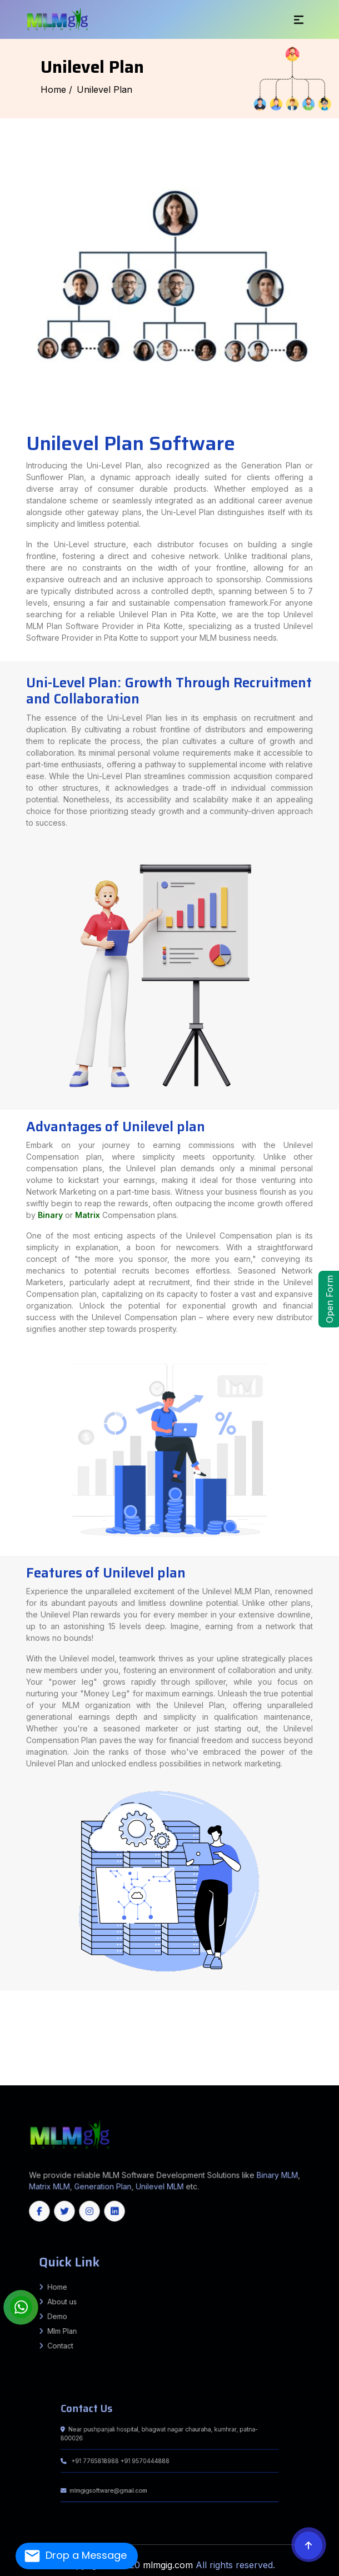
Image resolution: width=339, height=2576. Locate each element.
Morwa (246, 2026)
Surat (127, 2044)
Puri (127, 2081)
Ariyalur (55, 2071)
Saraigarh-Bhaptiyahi (209, 2034)
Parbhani (222, 2031)
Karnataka (238, 2081)
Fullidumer (6, 2021)
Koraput (60, 2081)
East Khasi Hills (62, 2076)
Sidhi (219, 2039)
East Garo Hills (30, 2076)
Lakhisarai (207, 1991)
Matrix (124, 1222)
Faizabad (46, 1996)
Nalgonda (96, 2066)
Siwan (40, 1994)
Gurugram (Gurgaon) (255, 2049)
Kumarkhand (163, 2006)
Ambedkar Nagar (112, 1994)
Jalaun (170, 1996)
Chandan (325, 2019)
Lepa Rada (119, 2054)
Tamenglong (154, 2061)
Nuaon (224, 2004)
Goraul (64, 2034)
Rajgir (259, 2016)
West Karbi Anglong (20, 2059)
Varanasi (283, 1999)
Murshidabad (7, 2046)
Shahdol (182, 2039)
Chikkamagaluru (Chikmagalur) (98, 2069)
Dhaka (298, 2014)
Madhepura (218, 1991)
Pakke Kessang (213, 2054)
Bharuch (171, 2041)
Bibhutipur (17, 2029)
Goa (265, 2081)
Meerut (37, 1999)
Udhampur (183, 2079)
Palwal (335, 2049)
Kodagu (219, 2069)
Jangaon (234, 2064)
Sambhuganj (37, 2021)
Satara (264, 2031)
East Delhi (246, 2046)
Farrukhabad (85, 1991)
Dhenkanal (267, 2079)
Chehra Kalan (92, 2034)
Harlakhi (4, 2009)
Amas (57, 2024)
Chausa (186, 2006)
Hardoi (162, 1996)
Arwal (15, 1991)
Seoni (174, 2039)
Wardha (302, 2031)
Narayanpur (333, 2001)
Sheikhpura (12, 1994)
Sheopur (202, 2039)
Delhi (288, 2081)
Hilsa (285, 2016)
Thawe (150, 2026)
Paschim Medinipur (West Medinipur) (58, 2046)
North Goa (36, 2059)
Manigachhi (317, 2024)
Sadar (305, 2014)
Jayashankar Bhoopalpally (253, 2064)
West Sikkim (250, 2076)
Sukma (150, 2064)
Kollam (188, 2074)
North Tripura (287, 2076)
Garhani (127, 2011)
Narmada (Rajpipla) (28, 2044)
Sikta (14, 2041)
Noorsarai (223, 2016)
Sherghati (100, 2024)
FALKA (3, 2006)
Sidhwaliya (159, 2026)
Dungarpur (166, 2059)
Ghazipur (154, 1991)
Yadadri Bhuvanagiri (271, 2066)
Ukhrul (188, 2061)
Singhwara (298, 2024)
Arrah (63, 2011)
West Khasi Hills (196, 2076)
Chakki (201, 2024)
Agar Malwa (151, 2036)
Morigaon (259, 2056)
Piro (135, 2011)
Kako (250, 2011)
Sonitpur (299, 2056)
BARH (298, 1999)
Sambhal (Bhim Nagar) (142, 1999)
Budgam (37, 2079)
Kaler (267, 2009)
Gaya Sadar (256, 2021)
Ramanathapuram (276, 2071)
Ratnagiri (247, 2031)
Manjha (143, 2026)
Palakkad (233, 2074)
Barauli (111, 2026)
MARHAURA (237, 2029)
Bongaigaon (17, 2056)
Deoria (22, 1996)
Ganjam (286, 2079)
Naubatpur (130, 2001)
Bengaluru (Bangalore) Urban (32, 2069)
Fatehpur (97, 1991)
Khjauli (298, 2006)
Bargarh (220, 2079)
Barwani (203, 2036)
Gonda (163, 1991)
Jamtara (160, 2019)
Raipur (128, 2064)
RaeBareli (105, 1999)
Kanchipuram (159, 2071)
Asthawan (269, 2016)
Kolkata (327, 2044)
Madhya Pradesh (32, 2084)
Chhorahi (189, 2021)
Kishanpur (225, 2034)
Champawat (69, 2049)
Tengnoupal (168, 2061)
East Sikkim (210, 2076)
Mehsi (92, 2014)
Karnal (295, 2049)
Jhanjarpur (26, 2009)
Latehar (186, 2019)
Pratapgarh (94, 1999)
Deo (13, 2011)
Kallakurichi (145, 2071)
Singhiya (5, 2029)
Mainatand (5, 2041)
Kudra (196, 2004)
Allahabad (98, 1994)
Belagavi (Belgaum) (318, 2066)
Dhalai (260, 2076)
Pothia (156, 2009)
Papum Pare (227, 2054)
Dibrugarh (84, 2056)
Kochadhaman (145, 2009)
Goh (48, 2011)
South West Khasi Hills (144, 2076)
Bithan (323, 2026)
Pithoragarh (124, 2049)
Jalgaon (95, 2031)
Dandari (125, 2021)
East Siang (74, 2054)
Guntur (213, 2051)
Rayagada (136, 2081)
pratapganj (126, 2034)
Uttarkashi (183, 2049)
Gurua (50, 2024)
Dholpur (156, 2059)
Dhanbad (81, 2019)
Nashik (190, 2031)
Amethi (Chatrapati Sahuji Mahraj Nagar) (140, 1994)
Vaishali (57, 1994)
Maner (115, 2001)
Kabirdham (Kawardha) (11, 2064)
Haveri (188, 2069)
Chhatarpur (246, 2036)
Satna (158, 2039)
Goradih (184, 2001)
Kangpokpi (114, 2061)
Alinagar (4, 2026)
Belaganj (267, 2021)
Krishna (221, 2051)
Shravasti (216, 1999)
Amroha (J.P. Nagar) (168, 1994)
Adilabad (178, 2064)
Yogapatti (23, 2041)
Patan (72, 2044)
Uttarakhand (311, 2081)
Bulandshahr (291, 1994)
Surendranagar (138, 2044)
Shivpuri (74, 2029)
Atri (29, 2024)
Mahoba (4, 1999)
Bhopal (226, 2036)
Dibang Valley (47, 2054)
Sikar (313, 2059)
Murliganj (132, 2006)
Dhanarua (106, 2001)
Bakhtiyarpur (81, 2001)
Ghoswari (59, 2001)
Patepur (21, 2034)
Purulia (176, 2046)
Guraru (3, 2024)
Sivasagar (288, 2056)
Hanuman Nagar (279, 2024)
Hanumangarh (179, 2059)
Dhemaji (66, 2056)
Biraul (12, 2026)
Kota (253, 2059)
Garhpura (152, 2021)
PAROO (168, 2016)
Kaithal (288, 2049)
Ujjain (248, 2039)
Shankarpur (175, 2006)
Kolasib (315, 2074)
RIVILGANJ (282, 2029)
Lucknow (320, 1996)
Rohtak (30, 2051)
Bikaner (113, 2059)
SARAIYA (198, 2016)
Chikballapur (77, 2069)
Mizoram (191, 2081)
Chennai (78, 2071)
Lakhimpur (240, 2056)
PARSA (274, 2029)
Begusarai (46, 1991)
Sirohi (320, 2059)
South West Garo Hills (122, 2076)
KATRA (109, 2016)
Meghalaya (202, 2081)
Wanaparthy (218, 2066)
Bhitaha (315, 2039)
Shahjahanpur (178, 1999)
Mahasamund (86, 2064)
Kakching (92, 2061)
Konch (328, 2021)
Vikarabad (206, 2066)
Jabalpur (12, 2039)
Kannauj (195, 1996)
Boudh (238, 2079)
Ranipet (289, 2071)
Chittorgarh (131, 2059)
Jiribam (82, 2061)
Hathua (178, 2026)
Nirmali (156, 2034)
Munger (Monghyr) (247, 1991)
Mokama (40, 2001)
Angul (193, 2079)
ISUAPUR (188, 2029)
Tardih (327, 2024)
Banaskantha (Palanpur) (155, 2041)
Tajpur (239, 2026)
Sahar (119, 2011)
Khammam (318, 2064)
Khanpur (255, 2026)
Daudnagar (38, 2011)
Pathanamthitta (246, 2074)
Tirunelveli (42, 2074)
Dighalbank (131, 2009)
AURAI (62, 2016)
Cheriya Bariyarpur (175, 2021)
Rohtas (314, 1991)
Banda (239, 1994)
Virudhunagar (126, 2074)
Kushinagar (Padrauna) (277, 1996)
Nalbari (278, 2056)
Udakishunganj (227, 2006)
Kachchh (307, 2041)
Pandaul (259, 2006)
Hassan (179, 2069)
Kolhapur (112, 2031)
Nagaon (270, 2056)
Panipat (14, 2051)
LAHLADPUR (210, 2029)
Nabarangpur (97, 2081)
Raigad (238, 2031)
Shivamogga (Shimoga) (301, 2069)
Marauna (147, 2034)
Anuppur (172, 2036)
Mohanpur (119, 2024)
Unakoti (322, 2076)
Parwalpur (20, 2019)
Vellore (103, 2074)
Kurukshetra (305, 2049)
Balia (91, 2021)
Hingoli (86, 2031)
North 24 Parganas (31, 2046)
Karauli (246, 2059)
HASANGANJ (313, 2004)
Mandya (244, 2069)
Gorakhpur (173, 1991)
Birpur (65, 2021)
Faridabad (226, 2049)
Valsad (174, 2044)
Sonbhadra (253, 1999)
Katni (30, 2039)
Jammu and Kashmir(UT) (104, 2084)
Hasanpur (314, 2026)
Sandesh (111, 2011)
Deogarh (256, 2079)
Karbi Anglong (204, 2056)
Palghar (212, 2031)
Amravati (334, 2029)
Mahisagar (334, 2041)
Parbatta (310, 2011)
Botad (191, 2041)
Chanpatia (333, 2039)
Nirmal (106, 2066)
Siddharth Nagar (230, 1999)
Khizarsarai (21, 2024)
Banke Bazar (67, 2024)
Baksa (327, 2054)
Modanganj (241, 2011)
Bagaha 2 (78, 2041)
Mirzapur (46, 1999)
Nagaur (260, 2059)
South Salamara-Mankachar (317, 2056)
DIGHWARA (162, 2029)
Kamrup (171, 2056)
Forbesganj (234, 2009)
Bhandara (25, 2031)
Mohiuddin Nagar (100, 2029)
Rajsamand (287, 2059)
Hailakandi (147, 2056)
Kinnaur (104, 2051)
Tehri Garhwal (151, 2049)
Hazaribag (149, 2019)
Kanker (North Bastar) (32, 2064)
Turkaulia (167, 2014)
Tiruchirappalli (29, 2074)
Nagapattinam (214, 2071)
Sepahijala (299, 2076)
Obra (29, 2011)
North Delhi (267, 2046)
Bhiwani (202, 2049)
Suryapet (195, 2066)
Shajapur (192, 2039)
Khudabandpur (202, 2021)
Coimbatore (90, 2071)
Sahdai (330, 2031)
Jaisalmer (198, 2059)
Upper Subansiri (288, 2054)
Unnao (274, 1999)
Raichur (271, 2069)
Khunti (168, 2019)
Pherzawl (133, 2061)
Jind (280, 2049)
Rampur (114, 1999)
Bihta (121, 2001)
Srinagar (172, 2079)
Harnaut (233, 2016)
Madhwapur (14, 2009)
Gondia (76, 2031)
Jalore (208, 2059)
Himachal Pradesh (50, 2084)
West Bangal (298, 2081)
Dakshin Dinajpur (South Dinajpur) (240, 2044)
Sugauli (158, 2014)
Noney (124, 2061)
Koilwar (87, 2011)
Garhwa (115, 2019)
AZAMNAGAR (78, 2006)
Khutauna (96, 2009)
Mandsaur (70, 2039)
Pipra (196, 2034)
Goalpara (125, 2056)
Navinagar (324, 2009)
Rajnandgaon (139, 2064)
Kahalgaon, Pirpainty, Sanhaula (204, 2001)
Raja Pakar (132, 2036)
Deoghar (71, 2019)
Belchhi (49, 2001)
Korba (60, 2064)
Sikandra (25, 2004)
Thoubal (179, 2061)
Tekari (335, 2021)
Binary (102, 1222)
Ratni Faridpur (226, 2011)
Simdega (273, 2019)
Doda (46, 2079)
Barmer (86, 2059)
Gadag (171, 2069)
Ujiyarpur (41, 2029)
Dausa (148, 2059)
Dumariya (90, 2024)
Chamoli (59, 2049)
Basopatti (317, 2006)
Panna (111, 2039)
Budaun (280, 1994)
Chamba (78, 2051)
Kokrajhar (229, 2056)
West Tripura (332, 2076)
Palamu (214, 2019)
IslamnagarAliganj (97, 2004)
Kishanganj (195, 1991)
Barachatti (129, 2024)
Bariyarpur (324, 2014)
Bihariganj (213, 2006)
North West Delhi (297, 2046)
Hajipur (97, 1996)
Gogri (293, 2011)
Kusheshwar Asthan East (83, 2026)
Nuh (329, 2049)
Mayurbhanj (83, 2081)
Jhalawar (216, 2059)
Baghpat (204, 1994)
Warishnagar (284, 2026)
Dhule (56, 2031)
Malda (335, 2044)
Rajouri (129, 2079)
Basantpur (137, 2034)
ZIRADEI (235, 2034)
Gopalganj (121, 2026)
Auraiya (183, 1994)
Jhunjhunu (227, 2059)
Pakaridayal (215, 2014)
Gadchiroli (66, 2031)
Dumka (90, 2019)
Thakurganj (178, 2009)
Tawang (257, 2054)
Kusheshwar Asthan (62, 2026)
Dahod (214, 2041)
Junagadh (296, 2041)
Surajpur (159, 2064)
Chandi (242, 2016)
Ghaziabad (143, 1991)
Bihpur (223, 2001)
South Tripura (311, 2076)
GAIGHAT (89, 2016)
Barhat (75, 2004)
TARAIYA (303, 2029)
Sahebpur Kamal (138, 2021)
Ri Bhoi (90, 2076)
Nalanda (274, 1991)
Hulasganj (213, 2011)
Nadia (18, 2046)
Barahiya (250, 2004)
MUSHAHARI (99, 2016)
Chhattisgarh (85, 2084)
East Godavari (202, 2051)
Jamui (17, 2004)
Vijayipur (231, 2026)
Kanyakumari (172, 2071)
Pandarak (69, 2001)
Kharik (324, 2001)
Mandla (59, 2039)
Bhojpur (67, 1991)
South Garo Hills (103, 2076)
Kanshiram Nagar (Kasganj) (240, 1996)
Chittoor (190, 2051)
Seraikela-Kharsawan (257, 2019)
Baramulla (27, 2079)
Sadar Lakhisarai (237, 2004)
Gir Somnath (273, 2041)
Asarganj (53, 2016)
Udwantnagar (99, 2011)
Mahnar (80, 2036)
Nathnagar (262, 2001)
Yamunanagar (57, 2051)
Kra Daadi (93, 2054)
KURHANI (149, 2016)
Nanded (170, 2031)
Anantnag (4, 2079)
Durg (297, 2061)
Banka (37, 1991)
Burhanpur (235, 2036)
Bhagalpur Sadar (235, 2001)
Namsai (201, 2054)
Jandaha (55, 2034)
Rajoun (26, 2021)
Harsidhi (60, 2014)
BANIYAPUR (125, 2029)
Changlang (33, 2054)
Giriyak (207, 2016)
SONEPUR (294, 2029)
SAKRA (135, 2016)
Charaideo (38, 2056)
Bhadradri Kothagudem (195, 2064)
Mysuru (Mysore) (258, 2069)
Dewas (283, 2036)
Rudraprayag (137, 2049)
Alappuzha (139, 2074)
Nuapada (119, 2081)
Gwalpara (202, 2006)
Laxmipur (58, 2004)
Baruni (335, 1994)
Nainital (99, 2049)
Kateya (185, 2026)
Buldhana (36, 2031)
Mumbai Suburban (147, 2031)
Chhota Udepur (203, 2041)
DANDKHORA (325, 2004)
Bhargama (258, 2009)
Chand (170, 2004)
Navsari (42, 2044)
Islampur (251, 2016)
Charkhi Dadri (213, 2049)
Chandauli (303, 1994)
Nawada (283, 1991)
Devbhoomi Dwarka (242, 2041)
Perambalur (247, 2071)
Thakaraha (88, 2041)
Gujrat (322, 2081)
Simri (219, 2024)
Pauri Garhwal (110, 2049)
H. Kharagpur (6, 2016)
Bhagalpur (57, 1991)
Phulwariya (208, 2026)
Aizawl (296, 2074)
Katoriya (17, 2021)
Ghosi (204, 2011)
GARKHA (179, 2029)
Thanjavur (327, 2071)
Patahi (195, 2014)
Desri (71, 2034)
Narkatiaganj (35, 2041)
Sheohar (22, 1994)
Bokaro (54, 2019)
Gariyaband (307, 2061)
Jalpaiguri (293, 2044)
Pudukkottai (261, 2071)
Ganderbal (56, 2079)
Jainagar (307, 2006)
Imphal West (71, 2061)
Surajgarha (301, 2004)
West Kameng (303, 2054)
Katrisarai (30, 2019)
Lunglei (334, 2074)
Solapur (286, 2031)
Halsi (267, 2004)
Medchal (70, 2066)
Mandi (132, 2051)
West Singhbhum (287, 2019)
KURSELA (20, 2006)
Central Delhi (234, 2046)
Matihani (57, 2021)
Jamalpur (106, 1996)
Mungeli (98, 2064)
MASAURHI (153, 2001)
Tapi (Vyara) (152, 2044)
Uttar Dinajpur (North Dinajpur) (214, 2046)
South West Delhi (14, 2049)
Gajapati (277, 2079)
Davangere (151, 2069)
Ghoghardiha (84, 2009)
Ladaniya (328, 2006)
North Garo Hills (78, 2076)
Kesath (193, 2024)
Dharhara (334, 2014)
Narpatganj (247, 2009)
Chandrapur (47, 2031)
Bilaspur (69, 2051)
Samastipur (333, 1991)
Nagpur (160, 2031)
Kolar (228, 2069)
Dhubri (74, 2056)
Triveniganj (187, 2034)
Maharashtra (17, 2084)
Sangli (256, 2031)
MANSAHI (47, 2006)
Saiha (10, 2076)
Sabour (272, 2001)
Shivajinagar (333, 2026)
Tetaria (188, 2014)
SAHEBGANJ (178, 2016)
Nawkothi (161, 2021)
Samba (154, 2079)
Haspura (55, 2011)
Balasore (210, 2079)
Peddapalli (129, 2066)
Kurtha (280, 2009)
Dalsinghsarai (29, 2029)
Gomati (268, 2076)
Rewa (143, 2039)
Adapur (245, 2014)
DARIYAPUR (152, 2029)
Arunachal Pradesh (69, 2084)
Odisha (228, 2081)
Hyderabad (214, 2064)
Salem (298, 2071)
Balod (195, 2061)
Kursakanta (199, 2009)
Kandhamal (5, 2081)
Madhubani (231, 1991)
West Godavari (319, 2051)
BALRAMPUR (66, 2006)
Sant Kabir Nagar (162, 1999)
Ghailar (152, 2006)
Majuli (250, 2056)
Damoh (268, 2036)
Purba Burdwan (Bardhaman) (126, 2046)
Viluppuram (113, 2074)
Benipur (334, 2024)
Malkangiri (71, 2081)
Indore (3, 2039)
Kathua (74, 2079)
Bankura (195, 2044)
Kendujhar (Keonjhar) (35, 2081)
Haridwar (91, 2049)
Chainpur (160, 2004)
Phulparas (71, 2009)
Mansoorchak (242, 2021)
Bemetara (237, 2061)
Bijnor (273, 1994)
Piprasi (280, 2039)
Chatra (62, 2019)
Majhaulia (306, 2039)
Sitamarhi (32, 1994)
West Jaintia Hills (180, 2076)
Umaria (255, 2039)
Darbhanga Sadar (231, 2024)
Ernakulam (150, 2074)
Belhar (308, 2019)
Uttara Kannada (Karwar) (11, 2071)
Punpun (97, 2001)
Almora (38, 2049)
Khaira (34, 2004)
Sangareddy (173, 2066)
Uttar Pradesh (332, 2081)
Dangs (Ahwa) (226, 2041)
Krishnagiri (191, 2071)
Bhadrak (230, 2079)
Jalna (104, 2031)
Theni (335, 2071)
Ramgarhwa (235, 2014)
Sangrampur (49, 2014)
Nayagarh (109, 2081)
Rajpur (153, 2024)
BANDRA (69, 2016)
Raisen (119, 2039)
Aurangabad (25, 1991)
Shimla (141, 2051)
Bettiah (14, 1996)
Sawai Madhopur (302, 2059)
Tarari (153, 2011)
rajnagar (269, 2006)
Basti (265, 1994)
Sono (49, 2004)
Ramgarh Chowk (287, 2004)
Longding (138, 2054)
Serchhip (18, 2076)
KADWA (89, 2006)
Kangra (96, 2051)
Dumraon (161, 2024)
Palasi (224, 2009)
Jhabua (23, 2039)
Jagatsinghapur (299, 2079)
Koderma (176, 2019)
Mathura (23, 1999)
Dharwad (162, 2069)
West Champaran (69, 1994)
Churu (141, 2059)
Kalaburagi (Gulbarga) (202, 2069)
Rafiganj (21, 2011)
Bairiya (296, 2039)
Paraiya (10, 2024)
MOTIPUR (189, 2016)
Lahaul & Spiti (122, 2051)
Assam (272, 2081)
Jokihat (189, 2009)
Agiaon (71, 2011)
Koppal (235, 2069)
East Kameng (61, 2054)
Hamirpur (128, 1996)
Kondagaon (49, 2064)
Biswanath (4, 2056)
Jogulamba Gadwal (276, 2064)
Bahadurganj (117, 2009)
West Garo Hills (163, 2076)
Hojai (156, 2056)
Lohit (129, 2054)
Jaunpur (178, 1996)
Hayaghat (266, 2024)
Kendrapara (17, 2081)
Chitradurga (120, 2069)
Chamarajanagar (61, 2069)
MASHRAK (248, 2029)
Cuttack (247, 2079)
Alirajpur (162, 2036)
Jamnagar (285, 2041)
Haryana (281, 2081)
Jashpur (334, 2061)
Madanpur (5, 2011)
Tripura (220, 2081)
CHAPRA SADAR (138, 2029)
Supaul (47, 1994)
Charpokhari (144, 2011)
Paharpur (76, 2014)
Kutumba (334, 2009)
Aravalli (139, 2041)
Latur (120, 2031)
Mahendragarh (319, 2049)
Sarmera (278, 2016)
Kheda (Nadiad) (320, 2041)
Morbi (15, 2044)
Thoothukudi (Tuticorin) (11, 2074)
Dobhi (109, 2024)
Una (172, 2051)
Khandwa (38, 2039)
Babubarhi (280, 2006)
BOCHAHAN (79, 2016)
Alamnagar (241, 2006)
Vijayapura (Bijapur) (32, 2071)
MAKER (219, 2029)
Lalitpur (311, 1996)
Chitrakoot (315, 1994)
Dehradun (81, 2049)
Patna (291, 1991)
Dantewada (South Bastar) (272, 2061)
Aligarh (88, 1994)
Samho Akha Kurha (79, 2021)
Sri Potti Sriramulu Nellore (269, 2051)
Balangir (201, 2079)
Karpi (273, 2009)
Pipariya (259, 2004)
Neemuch (102, 2039)
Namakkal (227, 2071)
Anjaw (23, 2054)
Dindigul (126, 2071)
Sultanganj (294, 2001)
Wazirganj (278, 2021)
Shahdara (311, 2046)
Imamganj (79, 2024)
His (267, 2049)
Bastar (229, 2061)
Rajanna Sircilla (143, 2066)
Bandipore (16, 2079)
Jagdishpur (250, 2001)
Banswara (71, 2059)
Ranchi (232, 2019)
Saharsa (323, 1991)
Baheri (257, 2024)
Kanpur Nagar (220, 1996)
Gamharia (143, 2006)
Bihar (324, 1994)
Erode (135, 2071)
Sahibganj (242, 2019)
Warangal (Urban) (251, 2066)
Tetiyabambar (20, 2016)
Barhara (79, 2011)
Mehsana (5, 2044)
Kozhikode (209, 2074)
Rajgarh (128, 2039)
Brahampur (183, 2024)
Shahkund (282, 2001)
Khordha (50, 2081)
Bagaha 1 (67, 2041)
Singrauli (227, 2039)
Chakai (42, 2004)
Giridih (123, 2019)
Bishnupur (21, 2061)
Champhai (305, 2074)
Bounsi (316, 2019)
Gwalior (311, 2036)
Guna (303, 2036)
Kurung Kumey (106, 2054)
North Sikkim (223, 2076)
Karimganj (218, 2056)
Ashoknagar (183, 2036)
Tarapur (31, 2016)
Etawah (36, 1996)
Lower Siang (173, 2054)
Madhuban (177, 2014)
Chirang (48, 2056)
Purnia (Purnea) (302, 1991)
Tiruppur (61, 2074)
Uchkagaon (220, 2026)
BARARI (29, 2006)
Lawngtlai (325, 2074)
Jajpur (311, 2079)
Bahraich (213, 1994)
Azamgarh (193, 1994)
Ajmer (56, 2059)
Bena (318, 2016)
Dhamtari (290, 2061)
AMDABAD (108, 2006)
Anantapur (180, 2051)
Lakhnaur (50, 2009)
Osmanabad (201, 2031)
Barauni (48, 2021)
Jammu (66, 2079)
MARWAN (159, 2016)
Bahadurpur (247, 2024)
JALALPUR (197, 2029)
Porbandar (82, 2044)
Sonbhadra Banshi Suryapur (298, 2009)
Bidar (50, 2069)
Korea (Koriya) (72, 2064)
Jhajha (67, 2004)
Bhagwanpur (150, 2004)
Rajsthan (257, 2081)
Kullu (111, 2051)
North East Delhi (280, 2046)
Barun (315, 2009)
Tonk (3, 2061)
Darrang (57, 2056)
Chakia (85, 2014)
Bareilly (258, 1994)
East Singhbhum (103, 2019)
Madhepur (60, 2009)
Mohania (205, 2004)
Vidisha (264, 2039)
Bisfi (336, 2006)
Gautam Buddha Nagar (125, 1991)
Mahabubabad (19, 2066)
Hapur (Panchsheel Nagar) (145, 1996)
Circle (319, 2011)
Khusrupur (30, 2001)
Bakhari (117, 2021)
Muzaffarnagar (73, 1999)
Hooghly (273, 2044)
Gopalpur (305, 2001)
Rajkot (92, 2044)
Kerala (183, 2081)
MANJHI (227, 2029)
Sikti (218, 2009)
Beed (16, 2031)
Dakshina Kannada (136, 2069)
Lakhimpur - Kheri (298, 1996)
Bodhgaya (298, 2021)
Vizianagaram (304, 2051)
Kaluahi (289, 2006)
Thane (294, 2031)
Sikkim (213, 2081)
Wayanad (287, 2074)
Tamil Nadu (172, 2081)
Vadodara (164, 2044)
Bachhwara (217, 2021)
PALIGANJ (174, 2001)
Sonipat (45, 2051)
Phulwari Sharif (6, 2001)
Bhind (218, 2036)
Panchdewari (196, 2026)
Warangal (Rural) (233, 2066)
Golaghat (136, 2056)
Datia (275, 2036)
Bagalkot (287, 2066)
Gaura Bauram (22, 2026)
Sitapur (243, 1999)
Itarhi (138, 2024)
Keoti (307, 2024)
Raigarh (120, 2064)
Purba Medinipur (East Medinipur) (156, 2046)
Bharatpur (95, 2059)
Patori (66, 2029)
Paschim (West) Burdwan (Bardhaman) (94, 2046)
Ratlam (136, 2039)
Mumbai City (130, 2031)
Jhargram (304, 2044)
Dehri (68, 1996)
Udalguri (4, 2059)
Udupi (335, 2069)
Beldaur (301, 2011)
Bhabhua (138, 2004)
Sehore (165, 2039)
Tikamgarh (239, 2039)
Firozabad (108, 1991)
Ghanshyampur (45, 2026)
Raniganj (210, 2009)
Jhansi (187, 1996)
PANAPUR (266, 2029)
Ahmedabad (113, 2041)
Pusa (274, 2026)
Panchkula (5, 2051)
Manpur (288, 2021)
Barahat (300, 2019)
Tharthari (45, 2019)
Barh (90, 2001)
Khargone (49, 2039)
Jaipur (190, 2059)
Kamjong (102, 2061)
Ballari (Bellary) (301, 2066)
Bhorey (169, 2026)
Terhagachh (166, 2009)
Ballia (221, 1994)
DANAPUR (165, 2001)
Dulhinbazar (142, 2001)
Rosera (305, 2026)
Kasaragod (177, 2074)
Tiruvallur (70, 2074)
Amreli (124, 2041)
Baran (79, 2059)
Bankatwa (267, 2014)
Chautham (276, 2011)
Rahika (250, 2006)
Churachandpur (44, 2061)
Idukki (159, 2074)
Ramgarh (215, 2004)
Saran (3, 1994)
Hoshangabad (330, 2036)
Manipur (248, 2081)
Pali (267, 2059)
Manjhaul (107, 2021)
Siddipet (185, 2066)
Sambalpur (147, 2081)
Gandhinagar (259, 2041)
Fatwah (291, 1999)
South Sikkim (237, 2076)
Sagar (151, 2039)
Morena (80, 2039)
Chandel (31, 2061)
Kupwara (101, 2079)
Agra (80, 1994)
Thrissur (277, 2074)
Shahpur (182, 2011)
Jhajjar (273, 2049)
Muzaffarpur (263, 1991)
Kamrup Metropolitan (186, 2056)
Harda (319, 2036)
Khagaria (184, 1991)
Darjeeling (262, 2044)
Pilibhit (84, 1999)
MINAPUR (117, 2016)
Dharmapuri (115, 2071)
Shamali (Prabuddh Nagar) (198, 1999)
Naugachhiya (6, 2004)
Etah (29, 1996)
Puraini (194, 2006)
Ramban (138, 2079)
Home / (56, 89)
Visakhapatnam (289, 2051)
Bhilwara (105, 2059)
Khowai (276, 2076)
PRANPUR (37, 2006)
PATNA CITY (307, 1999)
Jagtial (224, 2064)
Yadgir (47, 2071)
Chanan (274, 2004)
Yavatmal (321, 2031)
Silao (11, 2019)
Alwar (63, 2059)
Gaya (90, 1996)
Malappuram (222, 2074)
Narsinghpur (91, 2039)
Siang (249, 2054)
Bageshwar (48, 2049)
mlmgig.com (169, 2564)
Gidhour (83, 2004)
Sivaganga (307, 2071)
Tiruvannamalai (82, 2074)
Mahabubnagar (35, 2066)
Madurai (202, 2071)
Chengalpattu (67, 2071)
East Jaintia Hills (46, 2076)
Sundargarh (160, 2081)
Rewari (22, 2051)
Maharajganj (332, 1996)
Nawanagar (172, 2024)
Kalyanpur (109, 2014)
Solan (166, 2051)
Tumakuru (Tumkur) (323, 2069)
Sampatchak (332, 1999)
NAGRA (257, 2029)
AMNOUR (114, 2029)
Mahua (37, 2034)
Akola (326, 2029)
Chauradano (256, 2014)
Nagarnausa (327, 2016)
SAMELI (10, 2006)
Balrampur (230, 1994)
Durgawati (187, 2004)
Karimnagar (305, 2064)
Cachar (28, 2056)
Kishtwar (83, 2079)
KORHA (335, 2004)
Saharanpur (125, 1999)
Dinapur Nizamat (79, 1996)
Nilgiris (237, 2071)
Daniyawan (19, 2001)
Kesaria (100, 2014)
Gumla (140, 2019)
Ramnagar (57, 2041)
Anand (131, 2041)
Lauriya (324, 2039)
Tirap (264, 2054)
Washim (311, 2031)
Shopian (163, 2079)
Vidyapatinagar (54, 2029)
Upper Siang (273, 2054)
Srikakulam (251, 2051)
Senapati (143, 2061)
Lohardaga (196, 2019)
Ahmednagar (314, 2029)
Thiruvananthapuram (264, 2074)
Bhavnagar (181, 2041)
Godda (132, 2019)
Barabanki (248, 1994)
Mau (31, 1999)
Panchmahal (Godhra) (58, 2044)
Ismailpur (315, 2001)
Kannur (167, 2074)
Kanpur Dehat (206, 1996)
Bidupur (103, 2034)
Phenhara (203, 2014)
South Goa (47, 2059)
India (2, 1991)
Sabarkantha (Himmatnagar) (110, 2044)
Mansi (285, 2011)
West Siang (316, 2054)
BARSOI (56, 2006)
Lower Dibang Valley (156, 2054)
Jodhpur (237, 2059)
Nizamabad (116, 2066)
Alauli (258, 2011)
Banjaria (119, 2014)
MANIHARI (98, 2006)
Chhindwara (257, 2036)
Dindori (296, 2036)
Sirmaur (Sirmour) (154, 2051)
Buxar (75, 1991)
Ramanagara (282, 2069)
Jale (290, 2024)
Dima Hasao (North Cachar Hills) (105, 2056)
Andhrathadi (38, 2009)
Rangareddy (158, 2066)
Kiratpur (33, 2026)
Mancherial (50, 2066)
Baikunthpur (101, 2026)
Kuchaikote (132, 2026)
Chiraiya (277, 2014)
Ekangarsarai (307, 2016)
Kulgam (92, 2079)
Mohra (43, 2024)
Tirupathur (52, 2074)
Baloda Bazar (206, 2061)
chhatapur (165, 2034)
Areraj (68, 2014)
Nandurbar (181, 2031)
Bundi (121, 2059)
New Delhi (256, 2046)
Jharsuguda (321, 2079)
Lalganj (45, 2034)
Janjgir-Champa (322, 2061)
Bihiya (174, 2011)
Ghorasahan (288, 2014)
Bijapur (246, 2061)
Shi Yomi (240, 2054)
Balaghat (194, 2036)
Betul (210, 2036)
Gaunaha (47, 2041)
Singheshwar (120, 2006)
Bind (38, 2019)
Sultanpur (265, 1999)
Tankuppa (310, 2021)
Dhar (289, 2036)
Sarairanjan (265, 2026)
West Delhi (28, 2049)
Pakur (206, 2019)
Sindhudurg (275, 2031)
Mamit (3, 2076)
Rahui (215, 2016)
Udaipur (11, 2061)
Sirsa (37, 2051)
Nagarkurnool (82, 2066)
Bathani (35, 2024)
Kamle (84, 2054)
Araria (9, 1991)
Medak (60, 2066)
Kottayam (197, 2074)
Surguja (168, 2064)
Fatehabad (238, 2049)
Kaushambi (260, 1996)
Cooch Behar (216, 2044)
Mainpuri (14, 1999)
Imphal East (58, 2061)
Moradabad (58, 1999)
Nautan (288, 2039)
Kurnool (230, 2051)
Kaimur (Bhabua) (115, 2004)
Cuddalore (102, 2071)
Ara (329, 1994)
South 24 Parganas (190, 2046)
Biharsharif (295, 2016)
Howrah (283, 2044)
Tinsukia (334, 2056)
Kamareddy (293, 2064)
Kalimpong (315, 2044)
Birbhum (205, 2044)
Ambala (193, 2049)
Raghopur (12, 2034)
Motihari (128, 2014)
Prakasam (240, 2051)
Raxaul (225, 2014)
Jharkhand (5, 2084)
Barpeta (334, 2054)
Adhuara (128, 2004)
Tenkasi (318, 2071)
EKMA (172, 2029)
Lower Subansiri (188, 2054)
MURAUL (127, 2016)
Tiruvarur (94, 2074)
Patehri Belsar (99, 2036)
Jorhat (163, 2056)
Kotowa (149, 2014)
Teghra (98, 2021)
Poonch (110, 2079)
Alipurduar (185, 2044)
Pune (230, 2031)
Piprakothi (139, 2014)
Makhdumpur (193, 2011)
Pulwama (120, 2079)
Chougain (210, 2024)
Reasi (146, 2079)
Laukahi (106, 2009)
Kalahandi (334, 2079)
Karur (182, 2071)
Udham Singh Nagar (167, 2049)
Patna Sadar (319, 1999)
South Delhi (322, 2046)
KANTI (141, 2016)
